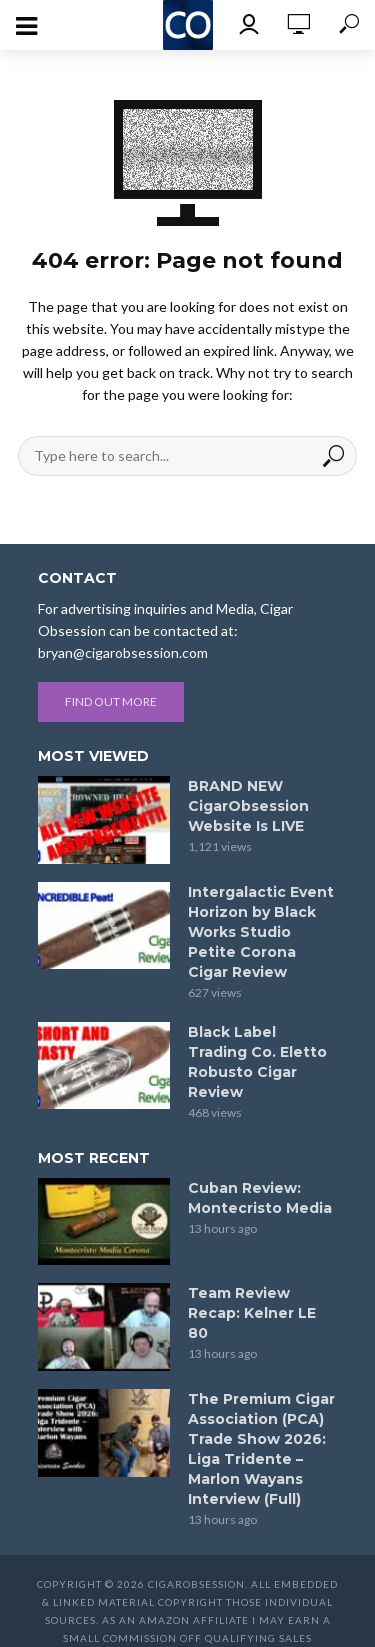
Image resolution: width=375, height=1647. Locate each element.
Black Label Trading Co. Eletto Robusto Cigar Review (257, 1062)
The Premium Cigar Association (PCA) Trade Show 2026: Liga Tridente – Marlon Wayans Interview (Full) (261, 1449)
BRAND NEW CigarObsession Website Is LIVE (248, 806)
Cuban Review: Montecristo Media (260, 1198)
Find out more (111, 701)
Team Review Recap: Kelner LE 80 (252, 1313)
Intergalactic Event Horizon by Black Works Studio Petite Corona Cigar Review (261, 932)
